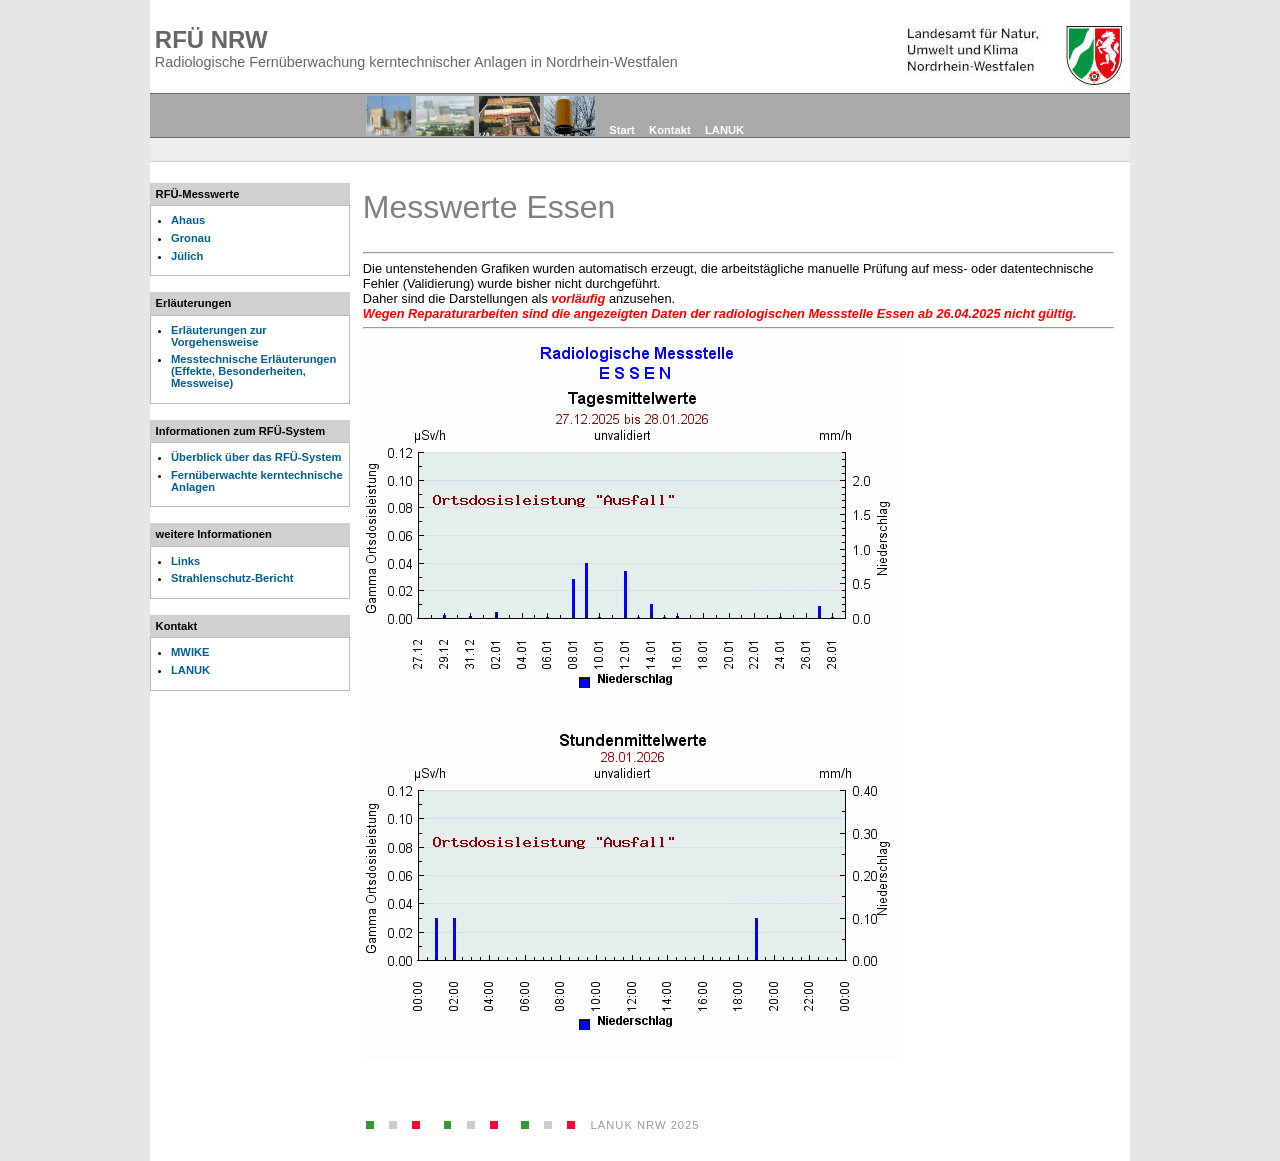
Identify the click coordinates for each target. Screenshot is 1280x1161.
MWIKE (190, 652)
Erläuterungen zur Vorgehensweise (219, 336)
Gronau (191, 238)
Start (622, 130)
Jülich (187, 256)
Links (185, 561)
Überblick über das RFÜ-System (256, 457)
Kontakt (670, 130)
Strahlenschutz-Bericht (232, 578)
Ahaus (188, 220)
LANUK (724, 130)
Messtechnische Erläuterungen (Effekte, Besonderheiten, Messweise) (253, 371)
